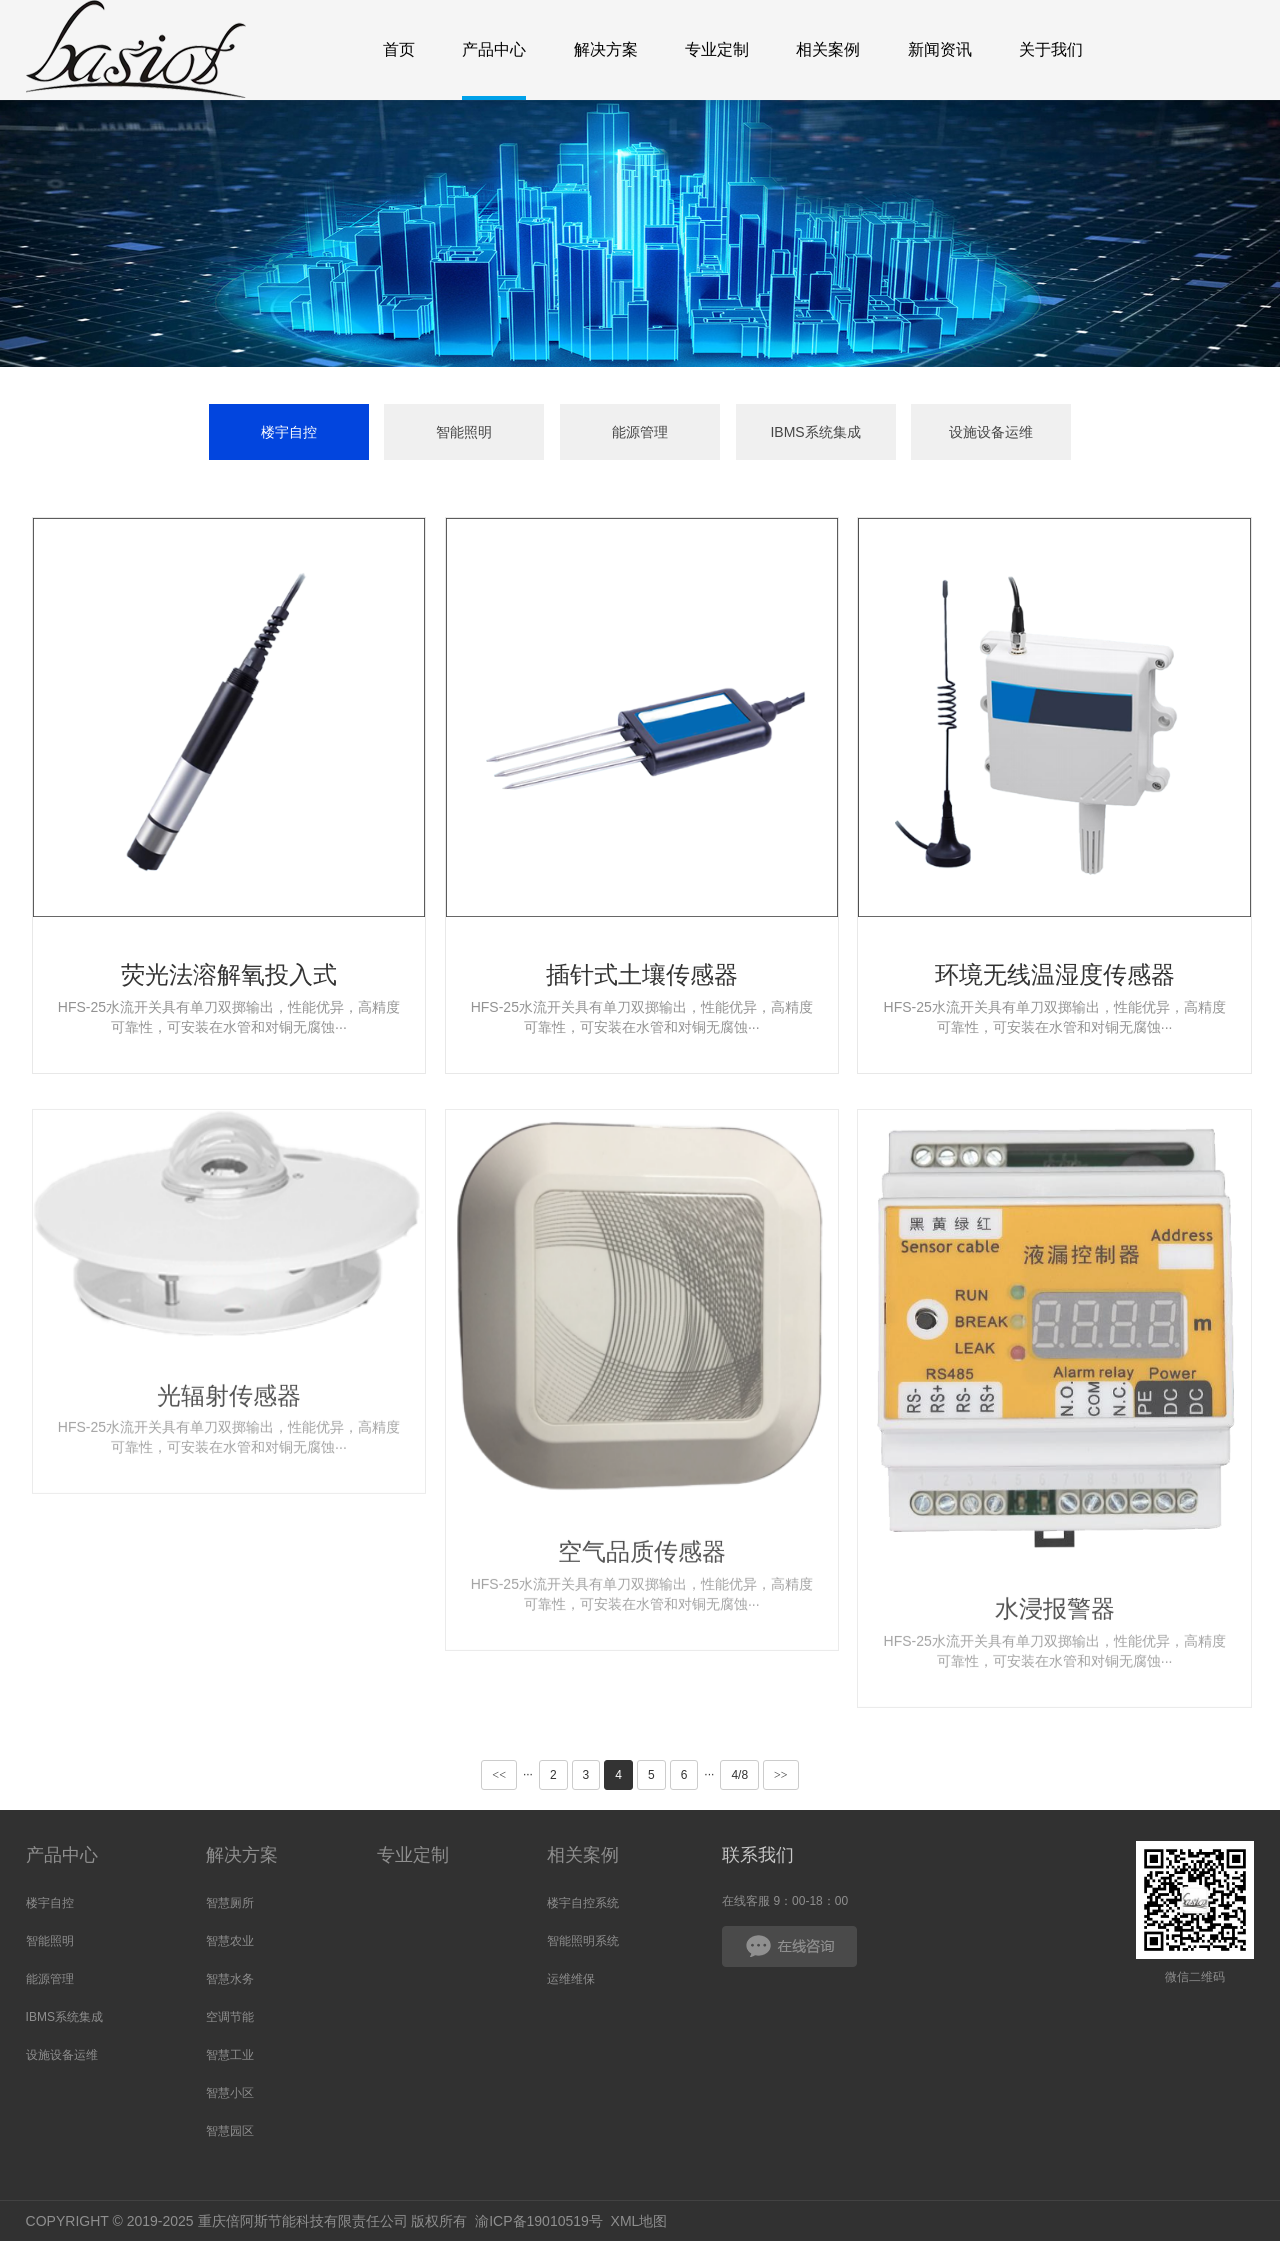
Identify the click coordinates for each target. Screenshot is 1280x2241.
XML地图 (639, 2221)
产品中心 (62, 1855)
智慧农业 (230, 1941)
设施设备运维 (991, 432)
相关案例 (583, 1855)
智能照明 (464, 432)
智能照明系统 (583, 1941)
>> (781, 1775)
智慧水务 (230, 1979)
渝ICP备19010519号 (539, 2221)
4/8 (739, 1775)
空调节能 (230, 2017)
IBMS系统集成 (815, 432)
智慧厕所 (230, 1903)
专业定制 (413, 1855)
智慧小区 (230, 2093)
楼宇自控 (289, 432)
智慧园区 (230, 2131)
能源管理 (640, 432)
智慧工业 (230, 2055)
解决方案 (242, 1855)
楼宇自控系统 (583, 1903)
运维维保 (571, 1979)
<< (499, 1775)
